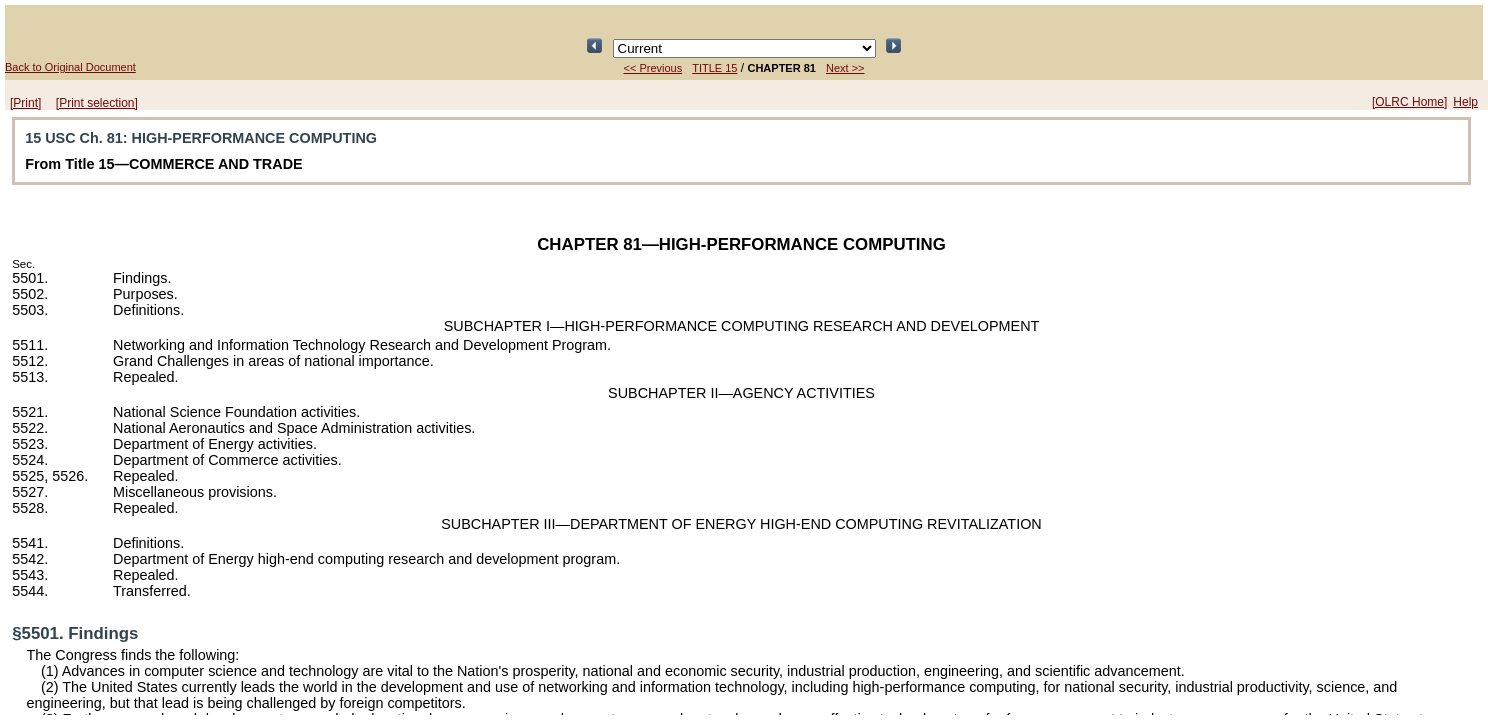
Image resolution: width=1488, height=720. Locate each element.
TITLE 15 (714, 68)
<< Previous (653, 68)
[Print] (25, 103)
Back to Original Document (70, 67)
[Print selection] (97, 103)
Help (1465, 102)
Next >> (845, 68)
